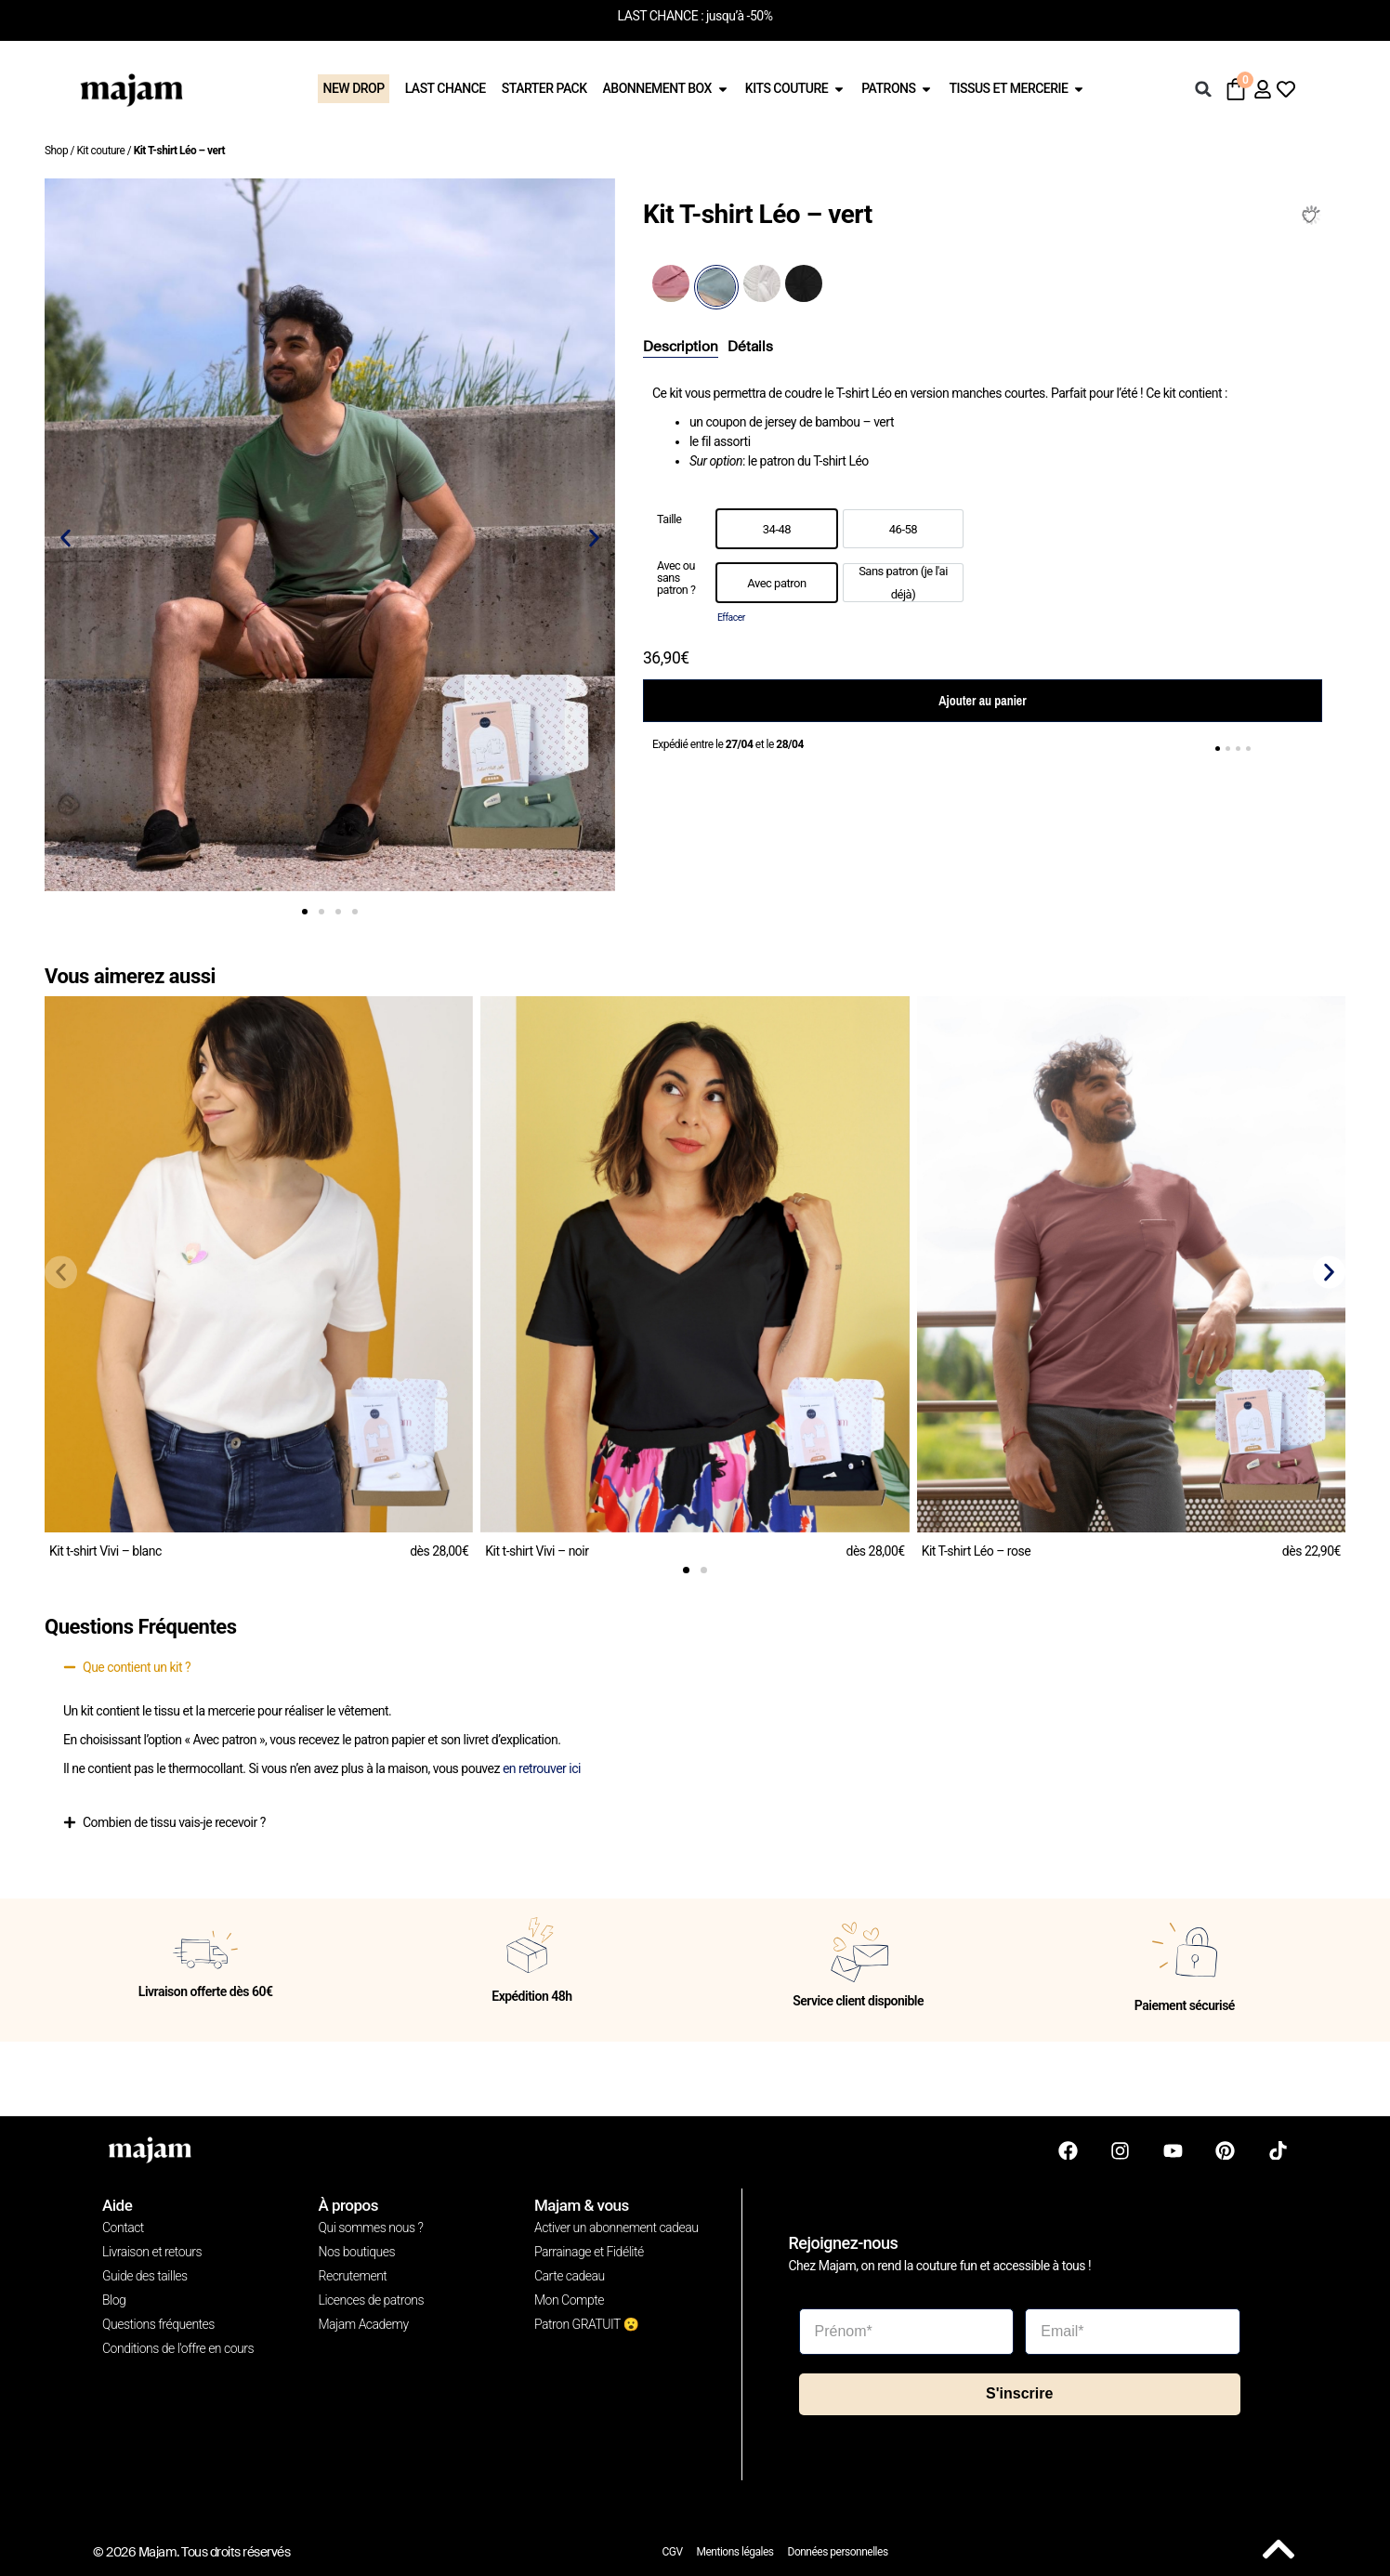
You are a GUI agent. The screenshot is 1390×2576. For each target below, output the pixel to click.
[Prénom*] (907, 2330)
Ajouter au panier (982, 700)
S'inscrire (1019, 2392)
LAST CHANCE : (660, 15)
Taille (669, 520)
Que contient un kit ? (136, 1667)
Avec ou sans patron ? (676, 578)
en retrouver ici (542, 1768)
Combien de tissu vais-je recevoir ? (174, 1822)
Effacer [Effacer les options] (731, 617)
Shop (56, 150)
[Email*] (1132, 2330)
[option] (776, 528)
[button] (1203, 89)
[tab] (680, 347)
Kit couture (100, 150)
